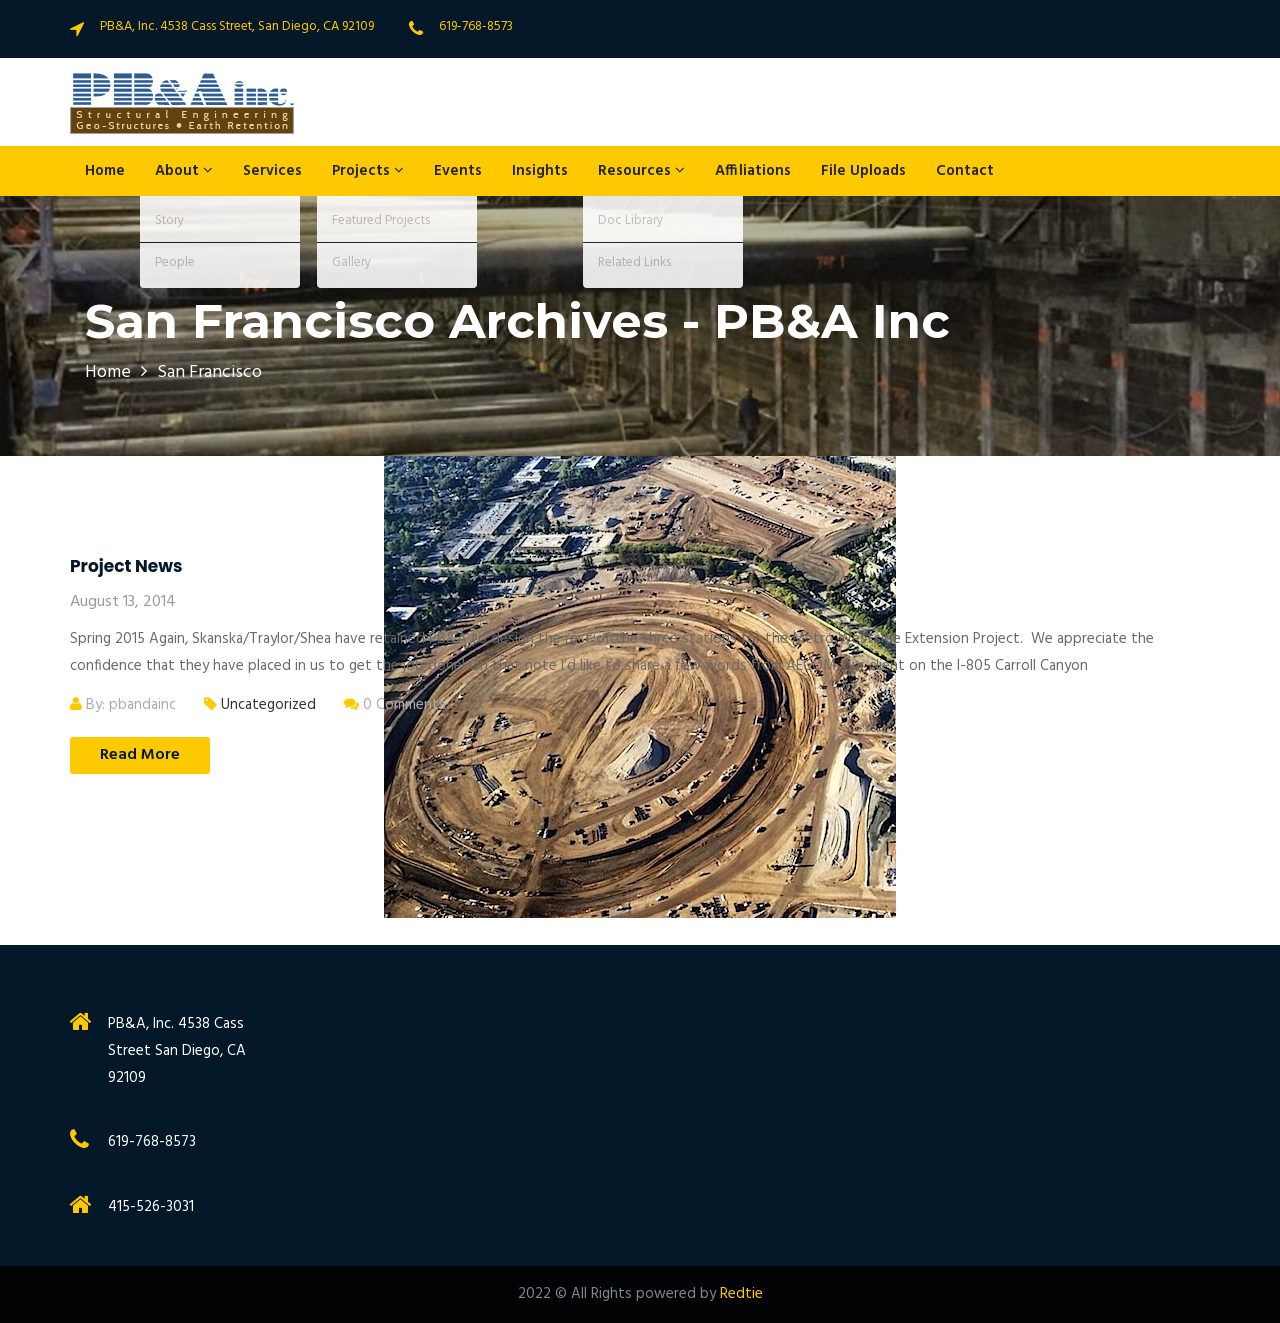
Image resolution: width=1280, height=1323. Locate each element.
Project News (126, 566)
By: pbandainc (123, 705)
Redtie (741, 1294)
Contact (965, 171)
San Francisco (209, 372)
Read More (140, 755)
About (184, 171)
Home (105, 171)
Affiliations (753, 171)
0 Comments (395, 705)
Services (272, 171)
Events (458, 171)
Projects (368, 171)
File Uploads (863, 171)
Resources (641, 171)
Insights (540, 171)
